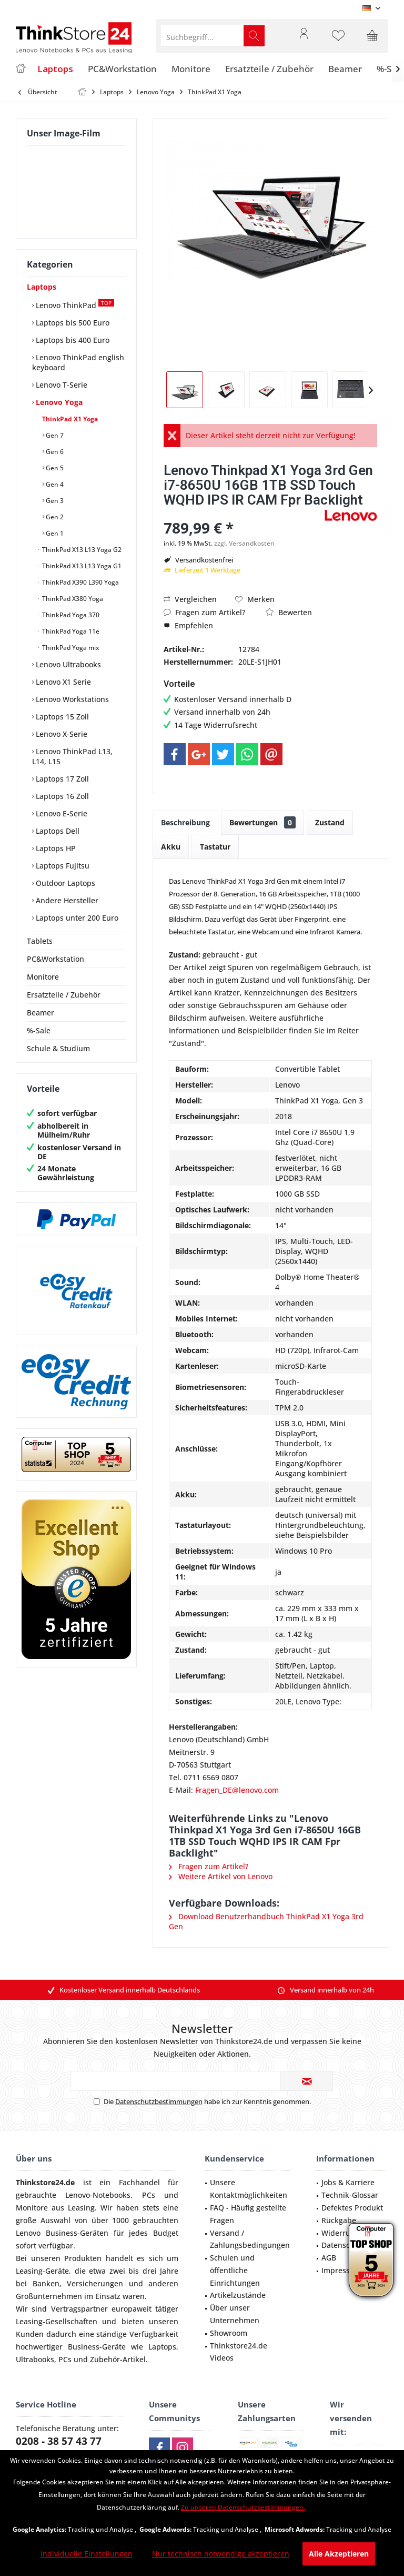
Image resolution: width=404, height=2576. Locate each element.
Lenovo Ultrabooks (67, 664)
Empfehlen (188, 625)
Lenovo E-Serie (60, 813)
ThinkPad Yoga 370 (70, 614)
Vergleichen (190, 599)
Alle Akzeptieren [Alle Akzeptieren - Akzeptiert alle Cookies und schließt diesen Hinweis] (339, 2554)
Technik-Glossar (349, 2195)
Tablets (40, 941)
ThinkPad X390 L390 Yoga (80, 582)
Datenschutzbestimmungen (159, 2101)
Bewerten (289, 612)
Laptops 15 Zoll (61, 717)
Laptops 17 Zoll (61, 779)
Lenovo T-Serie (60, 385)
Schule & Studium (58, 1048)
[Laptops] (55, 69)
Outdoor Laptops (64, 883)
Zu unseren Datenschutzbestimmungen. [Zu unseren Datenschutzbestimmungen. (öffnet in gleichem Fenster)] (243, 2507)
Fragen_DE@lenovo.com (237, 1790)
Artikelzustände (238, 2295)
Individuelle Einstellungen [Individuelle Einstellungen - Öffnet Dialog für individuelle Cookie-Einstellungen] (87, 2554)
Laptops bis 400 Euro (71, 340)
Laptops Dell (56, 831)
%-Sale (38, 1030)
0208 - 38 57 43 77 (59, 2441)
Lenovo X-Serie (60, 734)
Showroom (228, 2333)
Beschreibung (185, 822)
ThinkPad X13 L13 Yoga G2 (81, 549)
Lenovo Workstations (71, 699)
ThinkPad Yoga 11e (70, 631)
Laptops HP (55, 848)
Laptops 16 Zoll (61, 796)
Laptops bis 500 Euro (71, 323)
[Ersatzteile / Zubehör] (269, 69)
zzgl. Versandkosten (244, 543)
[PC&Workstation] (122, 69)
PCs (148, 2195)
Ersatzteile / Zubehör (63, 995)
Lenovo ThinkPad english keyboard (78, 362)
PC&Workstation (55, 959)
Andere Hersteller (66, 900)
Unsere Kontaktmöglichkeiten (248, 2188)
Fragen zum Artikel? (204, 612)
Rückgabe (338, 2220)
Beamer (40, 1013)
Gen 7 (54, 435)
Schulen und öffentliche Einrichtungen (235, 2270)
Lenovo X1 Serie (62, 682)
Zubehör (105, 2359)
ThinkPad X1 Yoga (69, 418)
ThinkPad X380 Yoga (72, 598)
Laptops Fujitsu (61, 866)
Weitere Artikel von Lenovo (220, 1876)
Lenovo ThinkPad (74, 304)
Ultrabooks (35, 2359)
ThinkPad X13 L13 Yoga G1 (81, 565)
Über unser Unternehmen (234, 2314)
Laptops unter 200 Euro (76, 918)
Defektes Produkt (352, 2208)
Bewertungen (262, 822)
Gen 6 (54, 451)
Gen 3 (54, 500)
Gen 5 (54, 467)
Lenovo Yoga (58, 402)
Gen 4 (54, 484)
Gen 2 (54, 516)
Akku (170, 847)
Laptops (41, 287)
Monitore (43, 977)
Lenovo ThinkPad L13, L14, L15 (72, 756)
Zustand (330, 822)
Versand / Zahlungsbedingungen (250, 2239)
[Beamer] (345, 69)
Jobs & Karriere (348, 2182)
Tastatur (215, 847)
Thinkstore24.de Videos (238, 2352)
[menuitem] (372, 36)
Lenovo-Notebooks (97, 2195)
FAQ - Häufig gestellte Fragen (248, 2214)
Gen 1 (54, 533)
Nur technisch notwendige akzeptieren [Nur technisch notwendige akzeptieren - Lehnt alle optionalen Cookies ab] (220, 2554)
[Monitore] (191, 69)
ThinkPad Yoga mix (70, 647)
